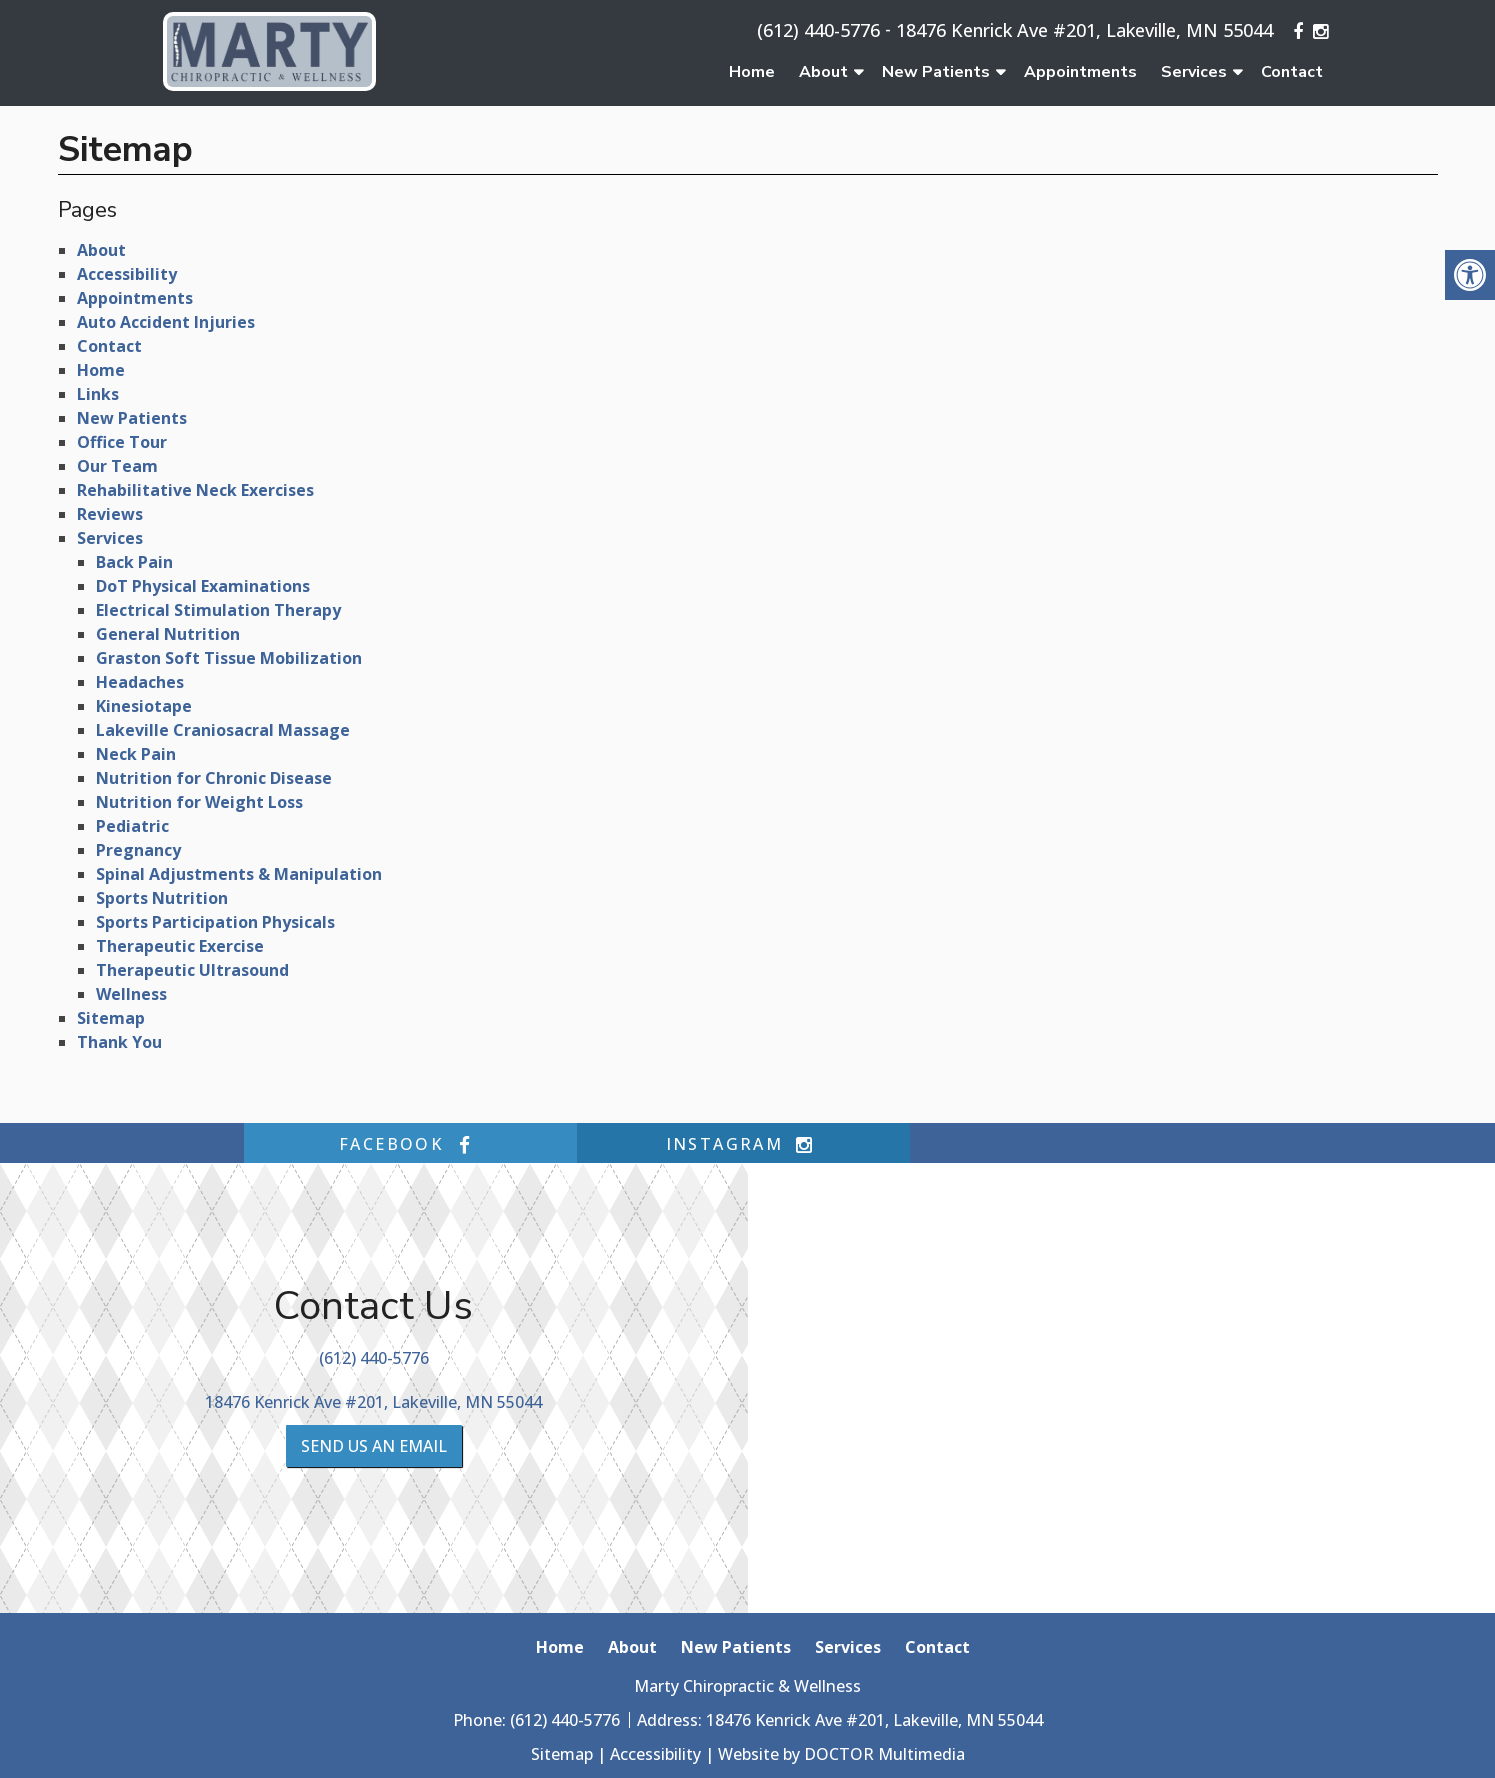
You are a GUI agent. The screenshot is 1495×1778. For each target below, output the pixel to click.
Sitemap (111, 1018)
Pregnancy (138, 850)
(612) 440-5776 (818, 30)
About (823, 72)
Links (98, 394)
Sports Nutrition (162, 898)
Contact (1292, 72)
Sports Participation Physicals (215, 922)
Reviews (110, 514)
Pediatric (132, 826)
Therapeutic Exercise (180, 946)
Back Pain (134, 562)
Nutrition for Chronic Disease (214, 778)
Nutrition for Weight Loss (199, 802)
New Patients (936, 72)
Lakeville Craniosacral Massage (223, 730)
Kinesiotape (144, 706)
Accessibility (127, 274)
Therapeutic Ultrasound (192, 970)
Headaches (140, 682)
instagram (744, 1144)
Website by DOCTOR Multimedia (841, 1754)
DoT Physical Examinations (203, 586)
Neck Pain (136, 754)
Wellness (131, 994)
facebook (410, 1144)
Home (752, 72)
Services (1194, 72)
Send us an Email (374, 1446)
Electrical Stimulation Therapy (218, 610)
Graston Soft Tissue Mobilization (229, 658)
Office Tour (122, 442)
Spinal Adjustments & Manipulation (239, 874)
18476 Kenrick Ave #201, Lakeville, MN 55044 (1084, 30)
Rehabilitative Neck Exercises (195, 490)
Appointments (1080, 72)
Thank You (119, 1042)
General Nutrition (168, 634)
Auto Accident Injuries (166, 322)
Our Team (117, 466)
